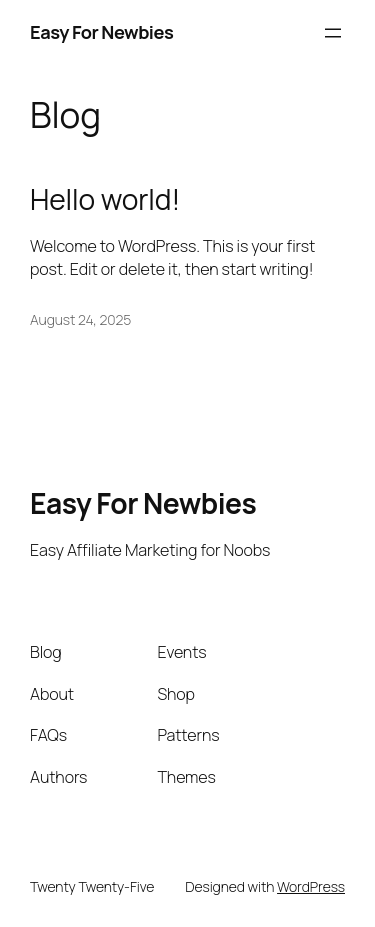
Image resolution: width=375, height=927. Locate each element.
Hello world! (105, 200)
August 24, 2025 (80, 319)
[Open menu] (333, 33)
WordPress (311, 886)
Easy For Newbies (101, 32)
